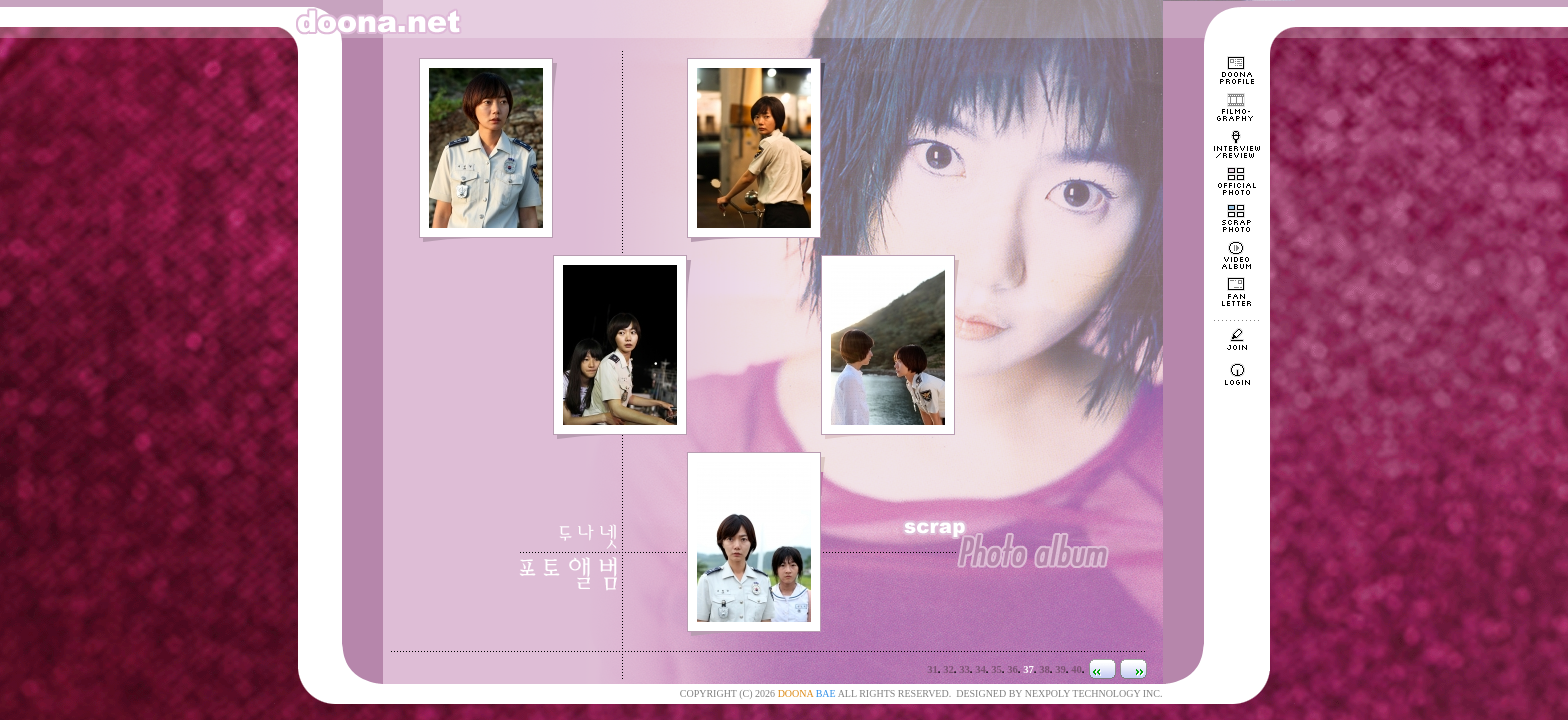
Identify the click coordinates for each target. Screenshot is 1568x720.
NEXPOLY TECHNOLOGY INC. (1094, 693)
